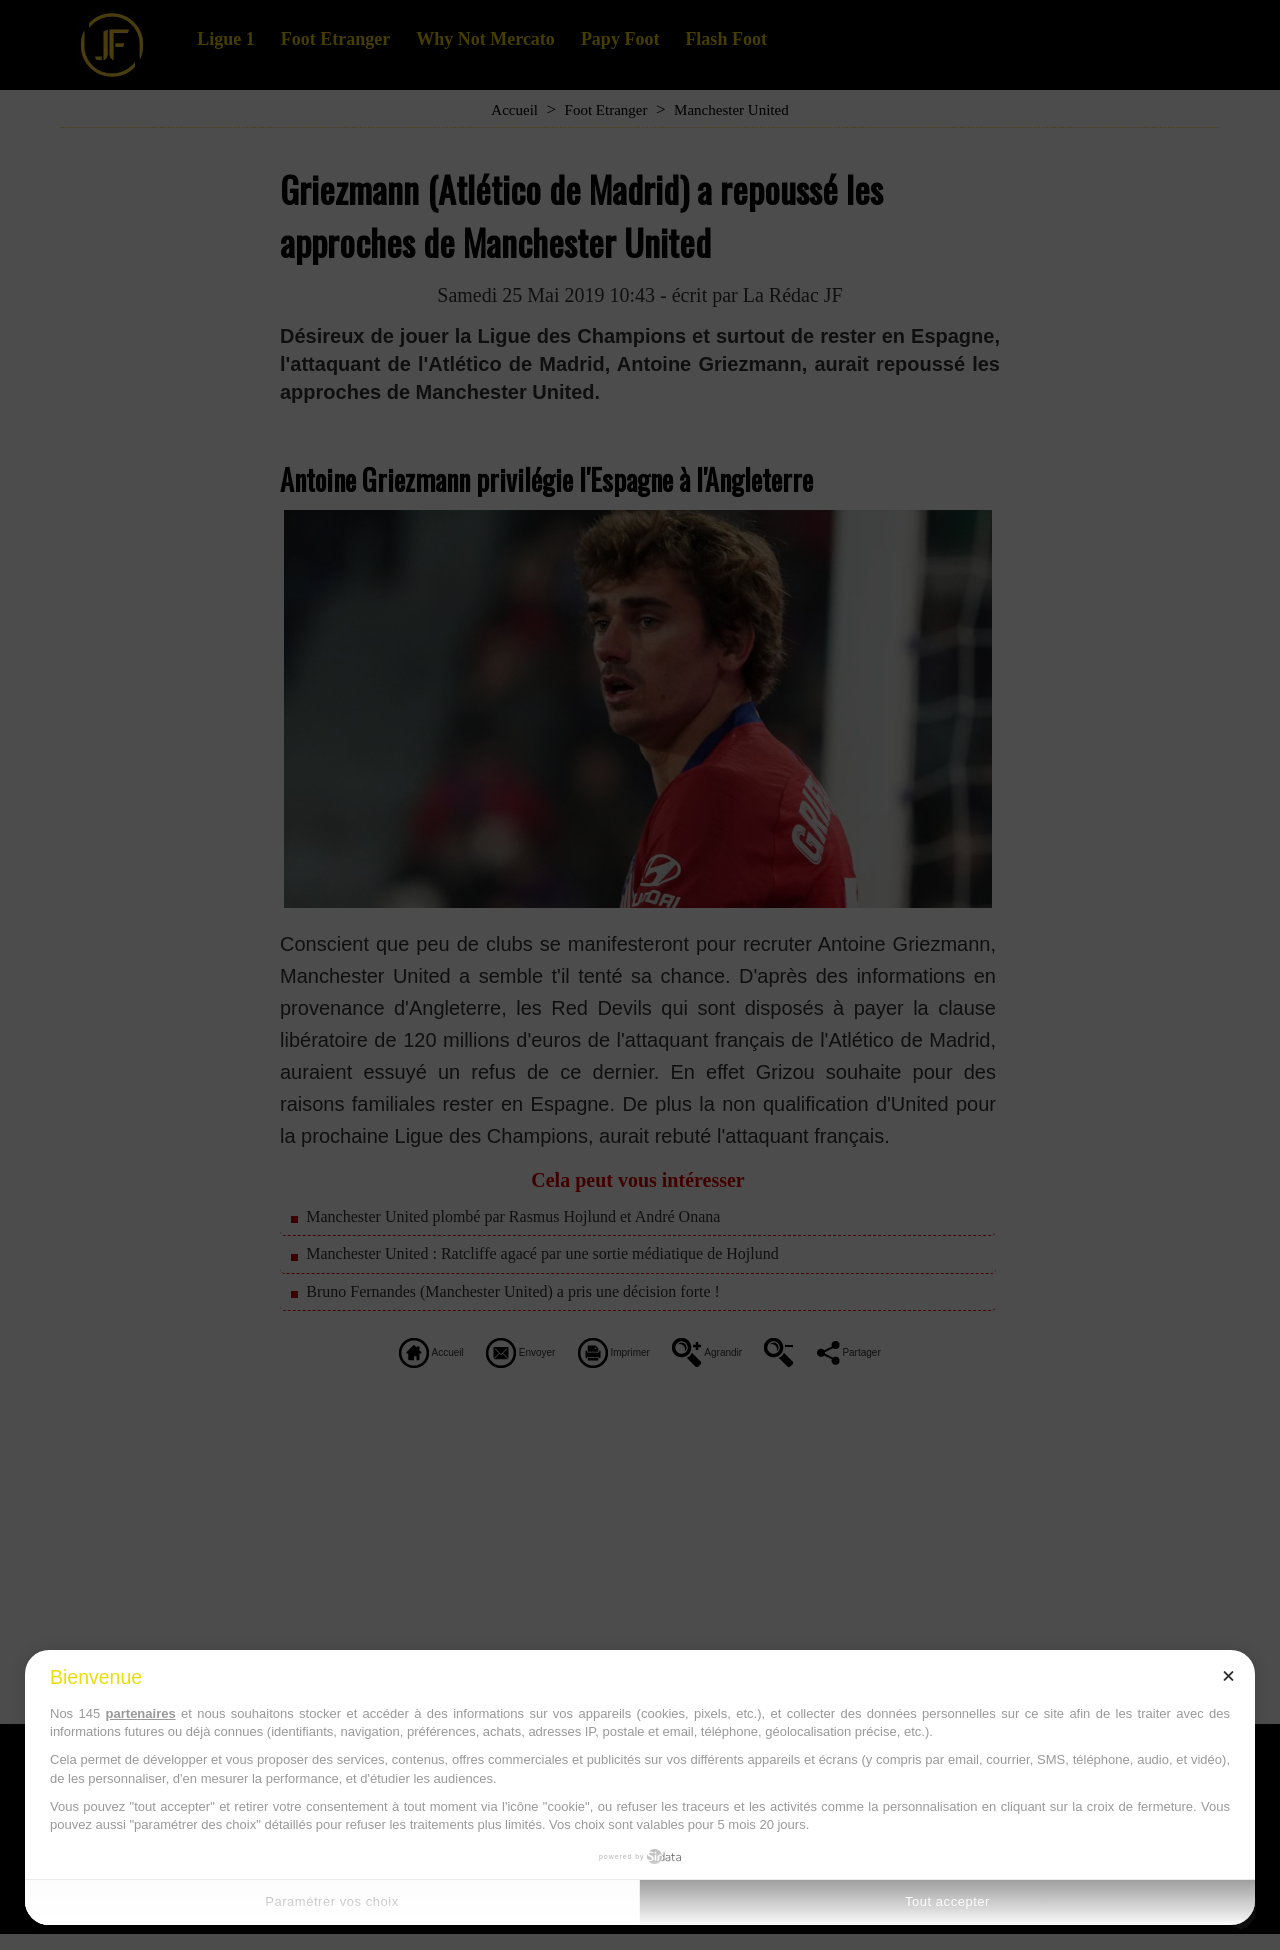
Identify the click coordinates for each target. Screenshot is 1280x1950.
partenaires (141, 1713)
